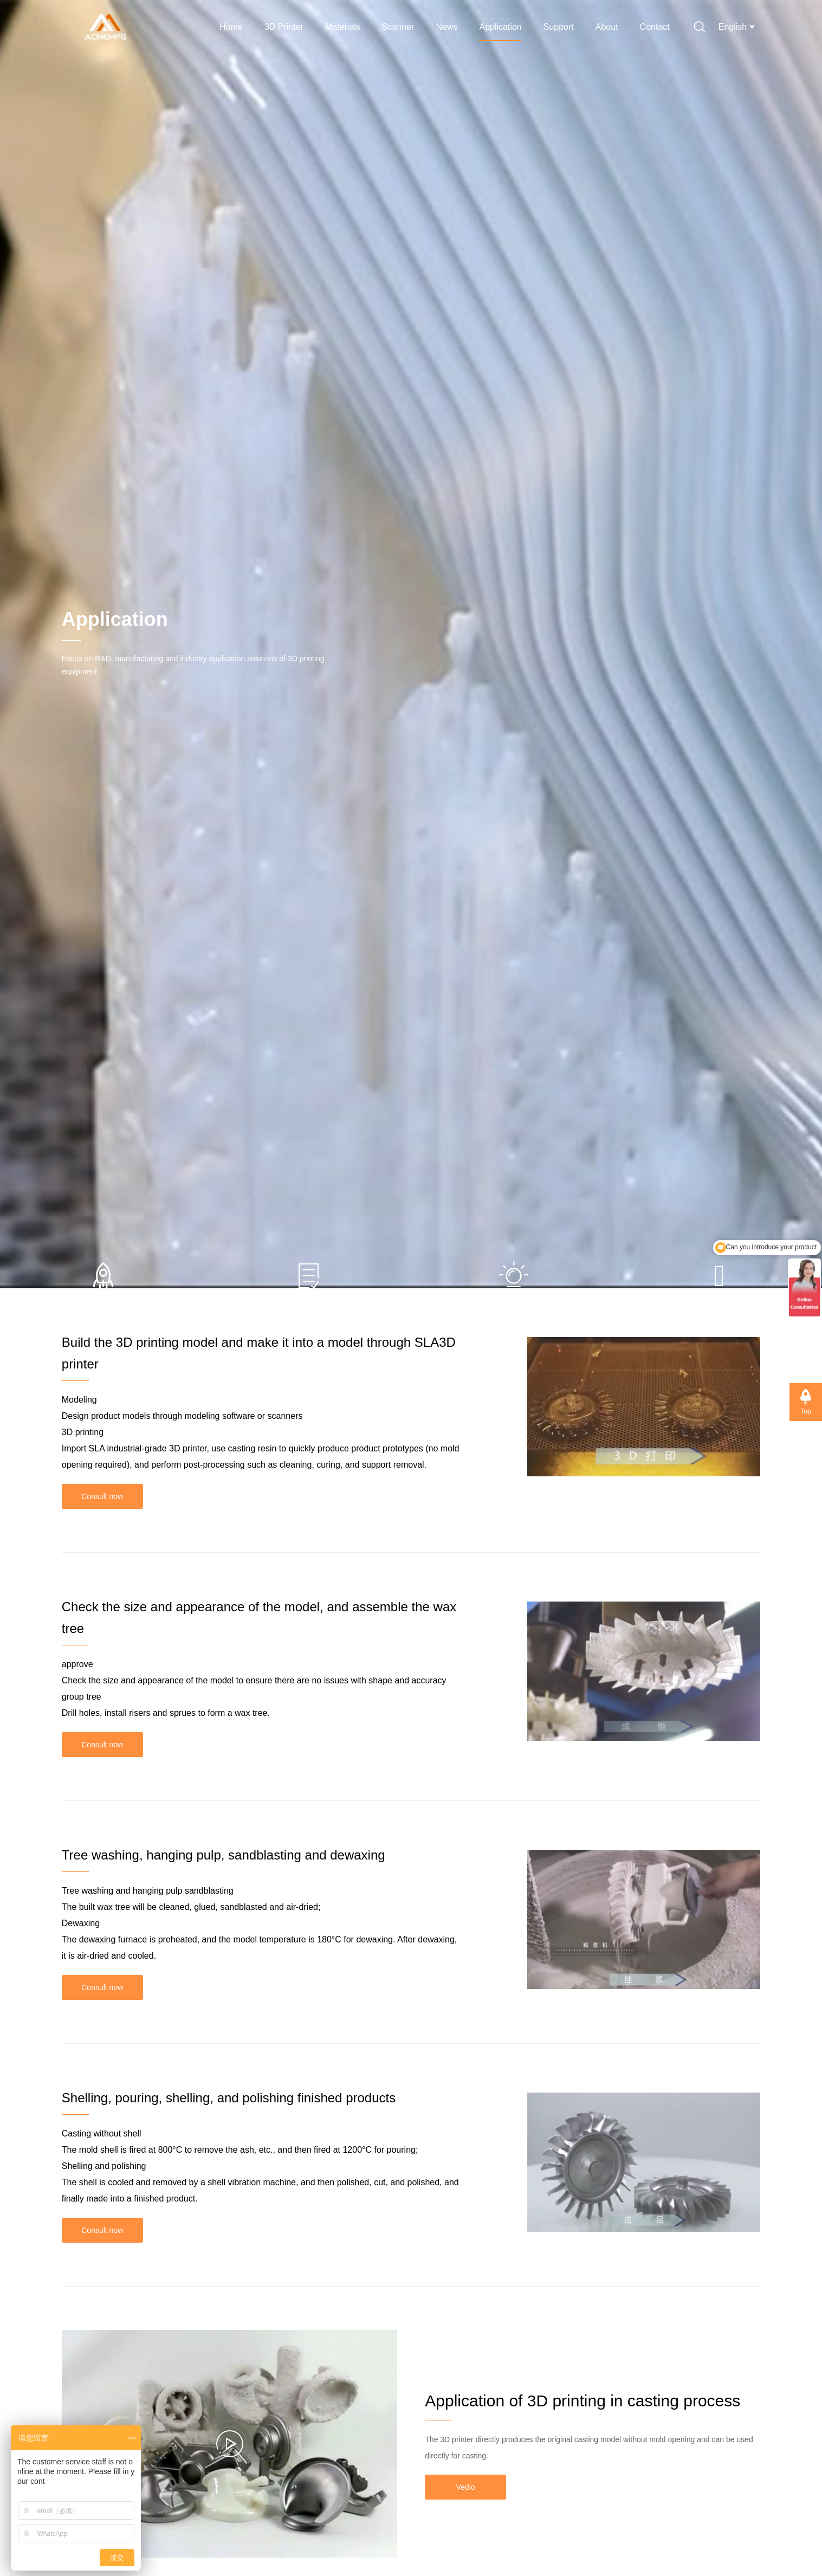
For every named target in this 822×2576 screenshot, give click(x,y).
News (446, 26)
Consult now (102, 1496)
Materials (342, 26)
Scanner (398, 26)
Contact (655, 26)
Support (558, 26)
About (607, 26)
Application (500, 26)
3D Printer (283, 26)
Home (231, 26)
